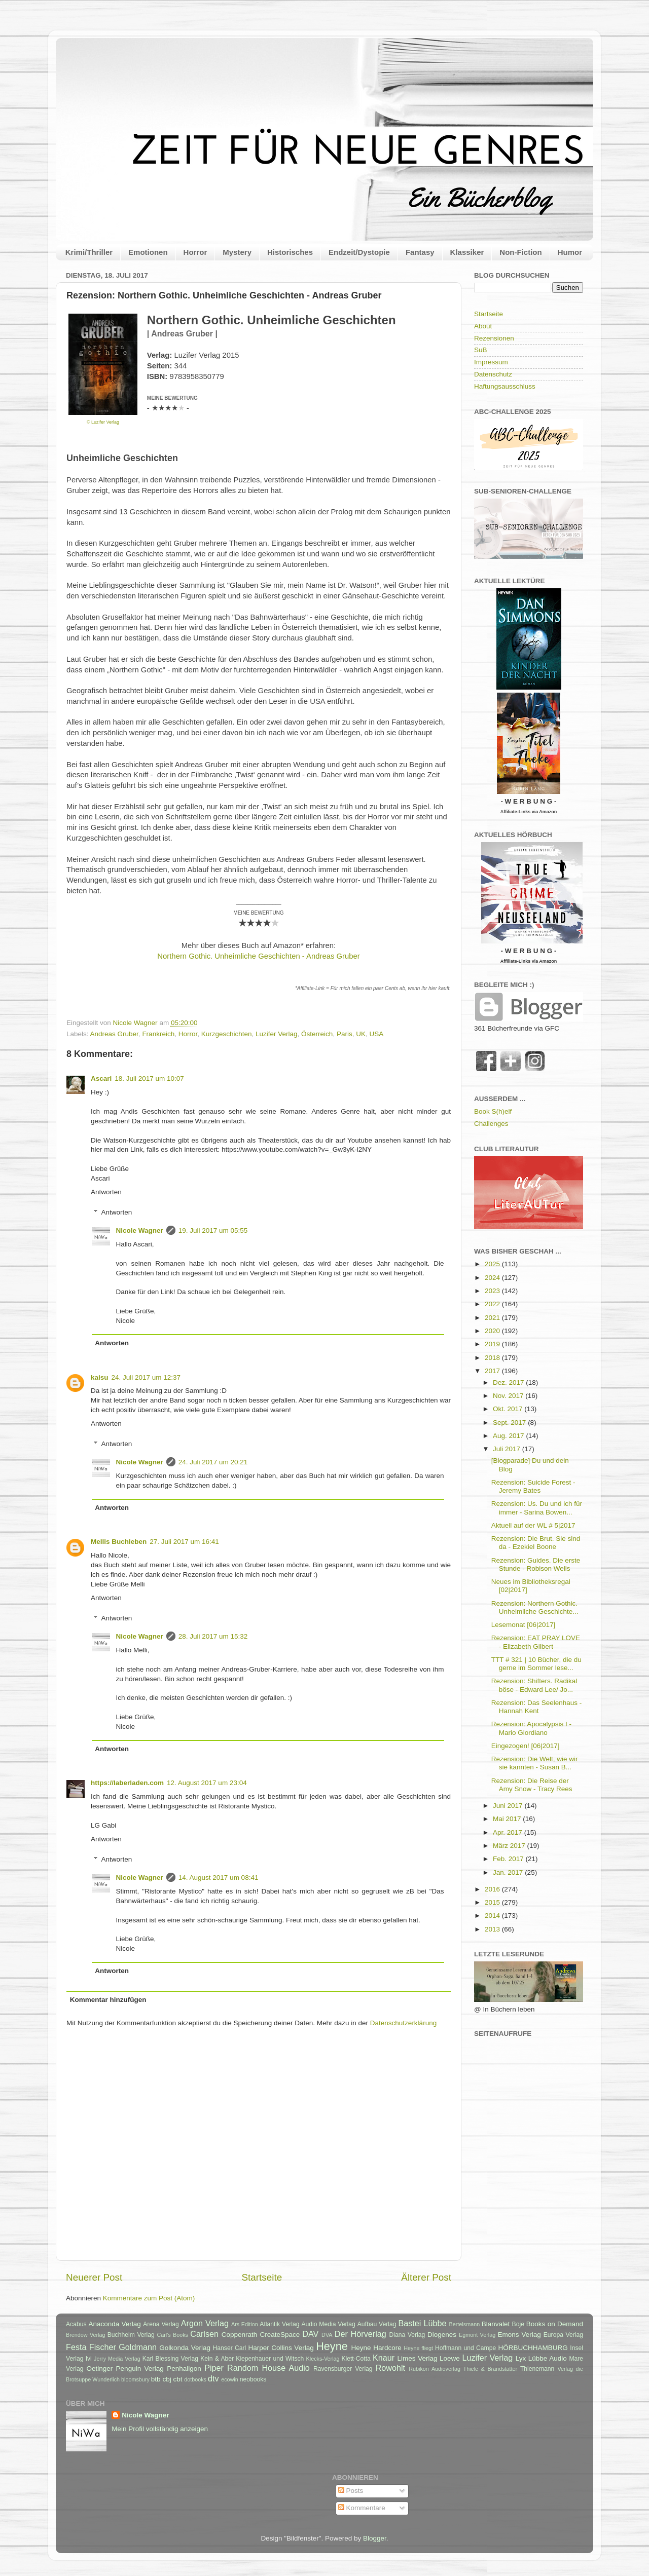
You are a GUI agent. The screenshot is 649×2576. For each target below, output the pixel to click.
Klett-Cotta (355, 2358)
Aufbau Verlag (376, 2324)
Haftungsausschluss (504, 386)
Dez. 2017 (509, 1382)
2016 (493, 1889)
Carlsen (204, 2333)
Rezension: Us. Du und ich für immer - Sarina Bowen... (536, 1508)
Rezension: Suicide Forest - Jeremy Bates (533, 1486)
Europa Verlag (563, 2334)
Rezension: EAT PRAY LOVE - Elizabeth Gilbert (535, 1642)
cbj (166, 2379)
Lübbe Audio (547, 2358)
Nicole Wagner (139, 1230)
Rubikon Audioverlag (434, 2369)
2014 (493, 1915)
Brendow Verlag (85, 2335)
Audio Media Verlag (328, 2324)
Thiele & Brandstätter (490, 2369)
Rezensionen (494, 338)
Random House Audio (268, 2367)
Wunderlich (106, 2379)
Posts (351, 2490)
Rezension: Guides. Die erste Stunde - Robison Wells (536, 1564)
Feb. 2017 (509, 1859)
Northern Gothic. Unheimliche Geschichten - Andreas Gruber (258, 956)
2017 (493, 1371)
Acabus (76, 2324)
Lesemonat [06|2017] (523, 1624)
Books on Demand (554, 2324)
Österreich (317, 1034)
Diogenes (441, 2334)
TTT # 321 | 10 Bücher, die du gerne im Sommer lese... (536, 1664)
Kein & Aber (217, 2358)
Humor (570, 252)
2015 (493, 1902)
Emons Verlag (518, 2334)
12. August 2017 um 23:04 (207, 1783)
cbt (177, 2379)
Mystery (237, 252)
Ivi (89, 2358)
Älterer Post (426, 2277)
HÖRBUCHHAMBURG (532, 2348)
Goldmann (138, 2347)
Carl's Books (172, 2335)
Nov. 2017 (509, 1395)
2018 (493, 1357)
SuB (480, 350)
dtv (213, 2378)
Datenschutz (493, 374)
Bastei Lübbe (422, 2323)
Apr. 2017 (508, 1832)
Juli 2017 (507, 1449)
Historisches (290, 252)
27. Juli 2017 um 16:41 (184, 1541)
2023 (493, 1291)
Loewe (450, 2358)
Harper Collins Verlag (280, 2348)
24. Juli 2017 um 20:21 (213, 1462)
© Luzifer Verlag (103, 422)
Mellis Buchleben (119, 1541)
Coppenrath (240, 2334)
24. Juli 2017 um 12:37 (146, 1377)
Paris (344, 1034)
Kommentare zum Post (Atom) (149, 2298)
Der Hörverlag (360, 2333)
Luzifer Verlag (277, 1034)
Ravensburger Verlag (343, 2368)
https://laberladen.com (127, 1783)
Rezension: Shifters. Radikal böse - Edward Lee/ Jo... (534, 1685)
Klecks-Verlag (323, 2359)
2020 (493, 1331)
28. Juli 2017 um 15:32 (213, 1636)
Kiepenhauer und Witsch (270, 2358)
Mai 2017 (508, 1819)
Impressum (491, 362)
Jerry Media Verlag (117, 2359)
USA (376, 1034)
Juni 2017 (508, 1805)
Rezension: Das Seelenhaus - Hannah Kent (536, 1707)
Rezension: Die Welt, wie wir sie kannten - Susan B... (534, 1763)
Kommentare (361, 2508)
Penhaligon (184, 2368)
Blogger (374, 2538)
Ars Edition (244, 2324)
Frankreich (158, 1034)
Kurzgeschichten (226, 1034)
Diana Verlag (407, 2334)
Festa (76, 2347)
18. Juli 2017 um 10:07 (149, 1078)
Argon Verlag (205, 2323)
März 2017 (510, 1845)
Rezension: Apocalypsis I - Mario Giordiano (531, 1728)
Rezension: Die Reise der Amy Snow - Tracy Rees (531, 1785)
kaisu (100, 1377)
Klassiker (467, 252)
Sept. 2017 (510, 1422)
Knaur (383, 2357)
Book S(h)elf (493, 1111)
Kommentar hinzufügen (108, 1999)
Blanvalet (496, 2324)
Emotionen (148, 252)
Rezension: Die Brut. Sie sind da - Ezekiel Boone (536, 1542)
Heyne (331, 2346)
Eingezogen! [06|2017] (525, 1746)
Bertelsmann (464, 2324)
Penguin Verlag (140, 2368)
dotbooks (195, 2379)
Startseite (261, 2277)
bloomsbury (135, 2379)
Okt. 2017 (508, 1409)
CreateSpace (280, 2334)
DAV (310, 2333)
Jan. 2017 (509, 1872)
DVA (326, 2335)
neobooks (253, 2379)
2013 (493, 1929)
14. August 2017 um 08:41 (218, 1877)
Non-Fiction (520, 252)
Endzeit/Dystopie (359, 252)
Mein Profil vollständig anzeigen (160, 2429)
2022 (493, 1304)
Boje (518, 2324)
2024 (493, 1277)
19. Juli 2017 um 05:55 (213, 1230)
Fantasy (420, 252)
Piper (214, 2367)
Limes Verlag (418, 2358)
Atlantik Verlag (279, 2324)
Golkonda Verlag (184, 2348)
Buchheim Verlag (131, 2334)
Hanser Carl (229, 2348)
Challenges (491, 1123)
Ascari (101, 1078)
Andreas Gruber (114, 1034)
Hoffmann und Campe (465, 2348)
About (483, 326)
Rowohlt (390, 2367)
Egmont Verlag (477, 2335)
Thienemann (537, 2368)
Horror (195, 252)
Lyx (521, 2358)
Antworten (106, 1192)
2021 (493, 1317)
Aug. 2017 (509, 1435)
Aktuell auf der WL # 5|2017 (533, 1525)
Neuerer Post (94, 2277)
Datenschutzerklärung (403, 2023)
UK (361, 1034)
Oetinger (99, 2368)
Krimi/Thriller (89, 252)
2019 (493, 1344)
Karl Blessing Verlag (170, 2358)
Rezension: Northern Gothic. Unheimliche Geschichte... (535, 1607)
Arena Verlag (161, 2324)
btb (156, 2379)
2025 (493, 1264)
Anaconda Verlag (114, 2324)
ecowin (229, 2379)
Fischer (102, 2347)
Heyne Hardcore (376, 2348)
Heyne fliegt (418, 2348)
